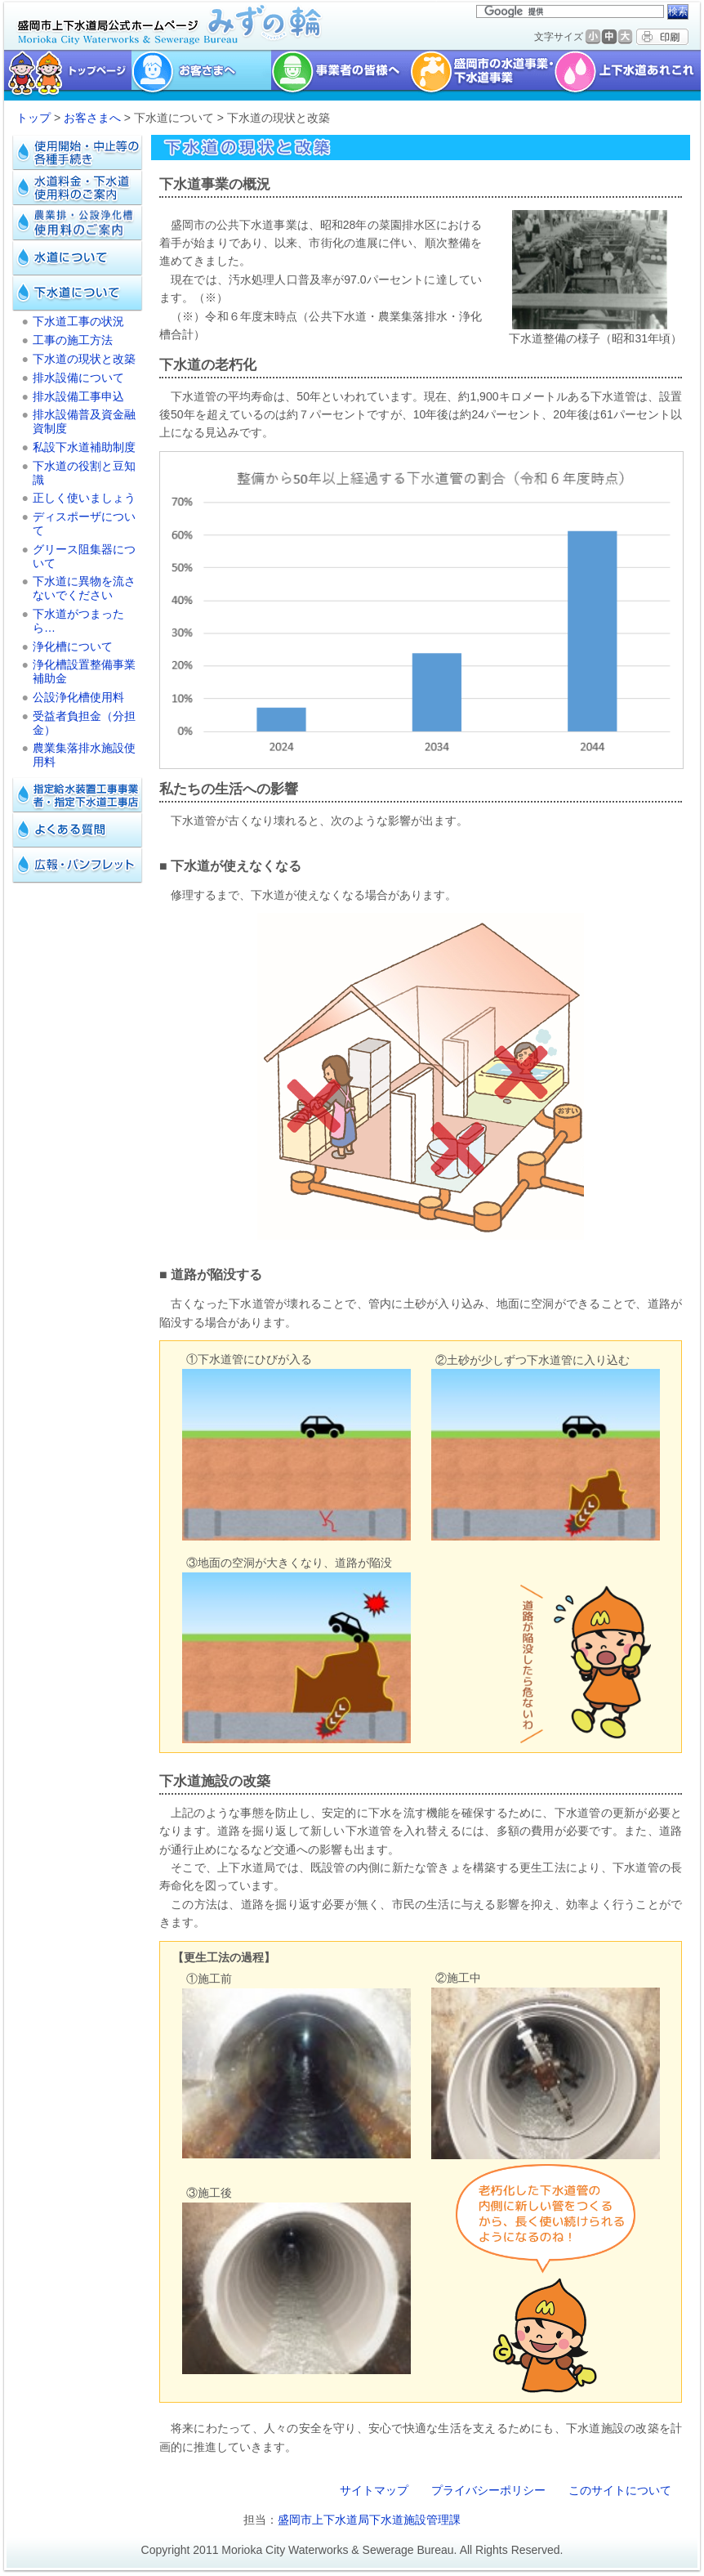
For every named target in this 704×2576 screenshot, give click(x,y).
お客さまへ (92, 117)
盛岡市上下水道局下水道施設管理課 (369, 2519)
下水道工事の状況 (78, 321)
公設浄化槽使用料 (78, 697)
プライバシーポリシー (488, 2490)
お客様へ (201, 75)
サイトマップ (374, 2490)
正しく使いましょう (84, 497)
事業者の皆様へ (340, 75)
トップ (33, 117)
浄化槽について (73, 646)
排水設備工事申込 (78, 396)
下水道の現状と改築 (84, 358)
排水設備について (78, 377)
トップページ (65, 75)
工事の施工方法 (73, 340)
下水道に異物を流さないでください (84, 588)
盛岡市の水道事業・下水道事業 (482, 75)
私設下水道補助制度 (84, 447)
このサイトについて (619, 2490)
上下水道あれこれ (629, 75)
